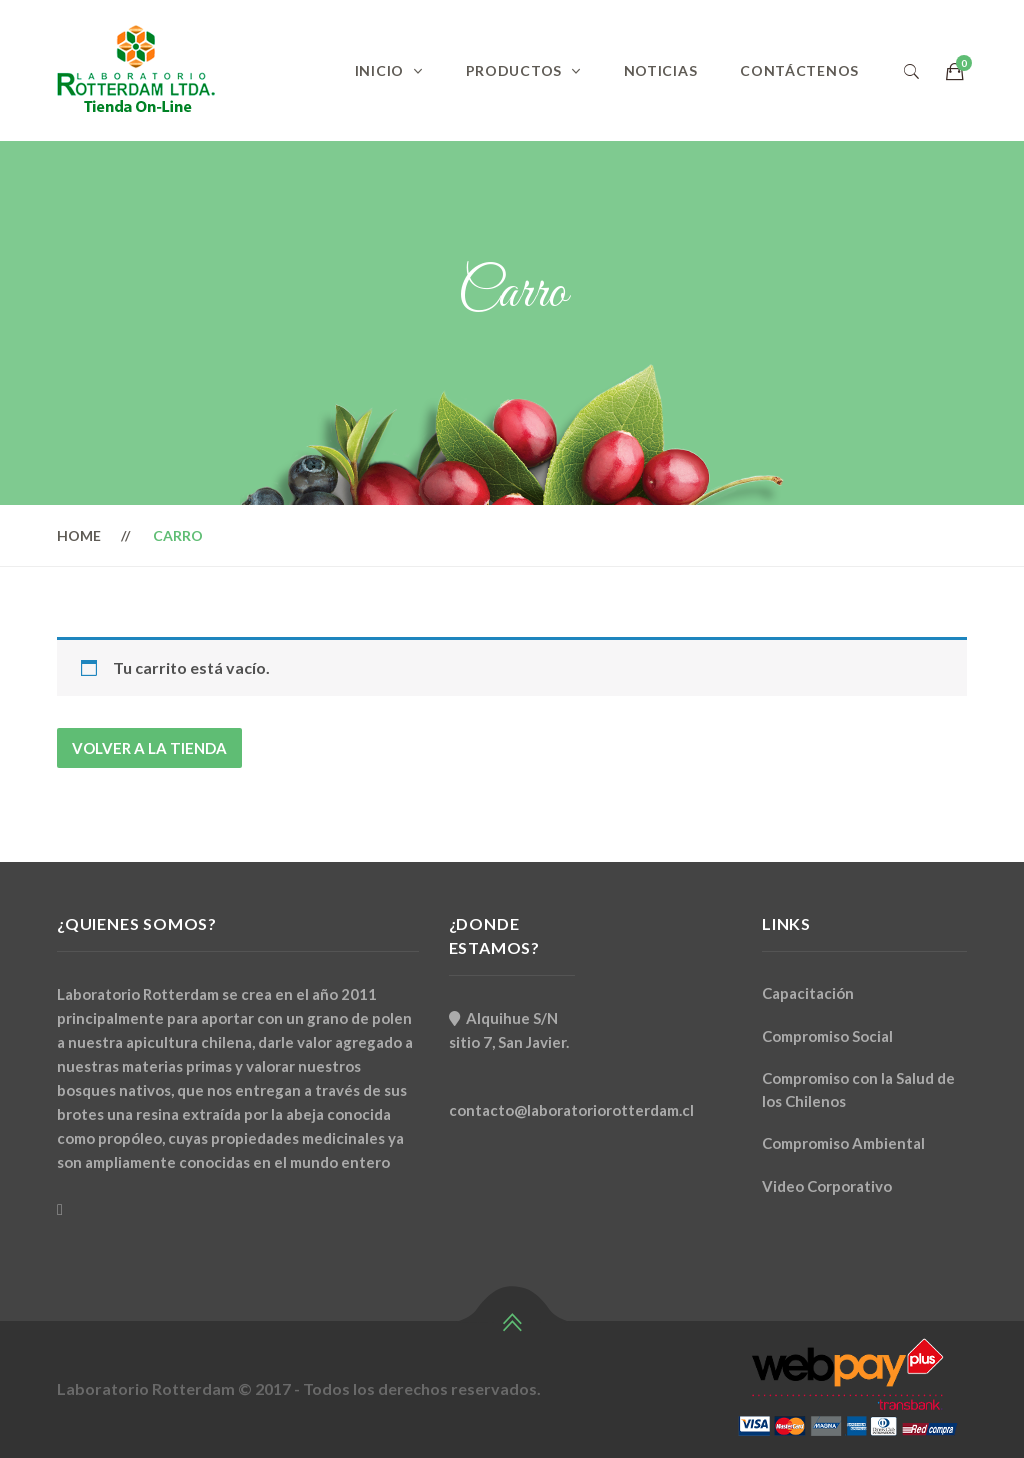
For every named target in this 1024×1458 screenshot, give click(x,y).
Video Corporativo (827, 1186)
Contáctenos (799, 70)
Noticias (661, 70)
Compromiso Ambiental (843, 1143)
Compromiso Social (827, 1036)
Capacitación (808, 993)
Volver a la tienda (149, 748)
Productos (514, 70)
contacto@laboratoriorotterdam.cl (571, 1110)
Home (79, 535)
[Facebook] (60, 1209)
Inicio (379, 70)
